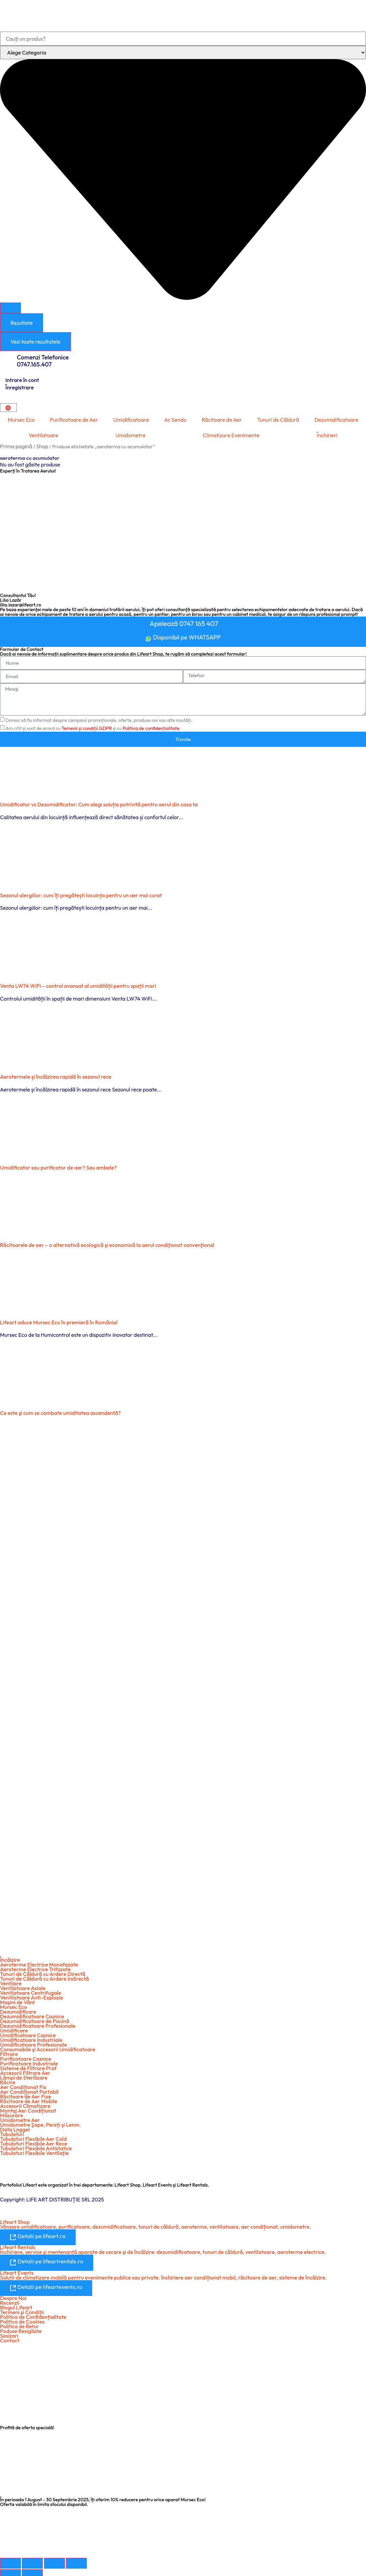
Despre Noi (13, 2294)
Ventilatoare (43, 435)
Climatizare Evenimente (231, 435)
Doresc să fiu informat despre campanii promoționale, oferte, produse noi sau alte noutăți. (98, 718)
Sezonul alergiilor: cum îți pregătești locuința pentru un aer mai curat (81, 892)
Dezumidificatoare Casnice (32, 2013)
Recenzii (10, 2298)
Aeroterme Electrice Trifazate (35, 1966)
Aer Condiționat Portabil (29, 2089)
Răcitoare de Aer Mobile (28, 2098)
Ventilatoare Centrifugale (30, 1990)
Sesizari (9, 2331)
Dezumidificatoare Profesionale (37, 2023)
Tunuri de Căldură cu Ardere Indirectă (44, 1976)
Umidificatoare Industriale (31, 2037)
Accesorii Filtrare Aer (25, 2070)
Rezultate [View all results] (21, 322)
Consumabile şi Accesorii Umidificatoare (47, 2046)
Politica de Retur (19, 2322)
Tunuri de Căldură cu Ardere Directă (42, 1971)
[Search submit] (10, 308)
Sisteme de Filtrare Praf (28, 2065)
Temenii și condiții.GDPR (87, 726)
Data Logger (15, 2126)
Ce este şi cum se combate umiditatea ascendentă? (60, 1410)
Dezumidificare (18, 2009)
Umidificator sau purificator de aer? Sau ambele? (58, 1164)
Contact (9, 2336)
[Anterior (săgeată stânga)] (10, 2570)
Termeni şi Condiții (22, 2308)
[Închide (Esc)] (76, 2559)
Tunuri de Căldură (278, 419)
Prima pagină (16, 446)
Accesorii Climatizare (25, 2103)
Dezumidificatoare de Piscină (34, 2018)
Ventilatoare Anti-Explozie (31, 1994)
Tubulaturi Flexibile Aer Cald (33, 2136)
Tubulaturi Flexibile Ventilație (34, 2150)
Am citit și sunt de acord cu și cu (93, 726)
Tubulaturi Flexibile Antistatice (36, 2145)
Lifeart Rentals (17, 2244)
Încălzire (10, 1957)
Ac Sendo (175, 419)
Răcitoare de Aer (222, 419)
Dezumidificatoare (336, 419)
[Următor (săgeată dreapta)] (32, 2570)
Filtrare (9, 2051)
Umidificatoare (131, 419)
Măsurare (11, 2112)
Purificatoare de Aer (74, 419)
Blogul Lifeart (16, 2303)
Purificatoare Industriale (29, 2060)
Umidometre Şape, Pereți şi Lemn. (40, 2122)
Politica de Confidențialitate (33, 2312)
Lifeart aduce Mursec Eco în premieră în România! (59, 1319)
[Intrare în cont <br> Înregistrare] (2, 376)
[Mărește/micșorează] (10, 2559)
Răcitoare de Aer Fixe (25, 2093)
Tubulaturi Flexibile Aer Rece (33, 2140)
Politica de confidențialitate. (151, 726)
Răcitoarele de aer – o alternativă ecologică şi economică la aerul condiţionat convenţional (107, 1242)
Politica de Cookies (22, 2317)
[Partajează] (54, 2559)
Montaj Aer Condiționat (28, 2107)
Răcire (7, 2079)
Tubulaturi (12, 2131)
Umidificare (14, 2027)
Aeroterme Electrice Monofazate (39, 1961)
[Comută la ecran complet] (32, 2559)
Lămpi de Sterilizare (23, 2075)
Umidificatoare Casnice (28, 2032)
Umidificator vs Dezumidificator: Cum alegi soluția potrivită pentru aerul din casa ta (99, 801)
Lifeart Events (17, 2269)
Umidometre (130, 435)
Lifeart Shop (15, 2219)
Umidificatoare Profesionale (33, 2042)
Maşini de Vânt (17, 1999)
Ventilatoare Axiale (22, 1985)
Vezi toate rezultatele (35, 341)
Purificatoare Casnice (25, 2056)
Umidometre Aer (20, 2117)
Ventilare (11, 1980)
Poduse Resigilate (21, 2327)
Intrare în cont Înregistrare (22, 384)
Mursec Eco (21, 419)
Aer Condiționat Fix (23, 2084)
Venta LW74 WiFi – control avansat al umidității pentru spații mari (78, 983)
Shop (42, 446)
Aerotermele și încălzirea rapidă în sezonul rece (55, 1074)
